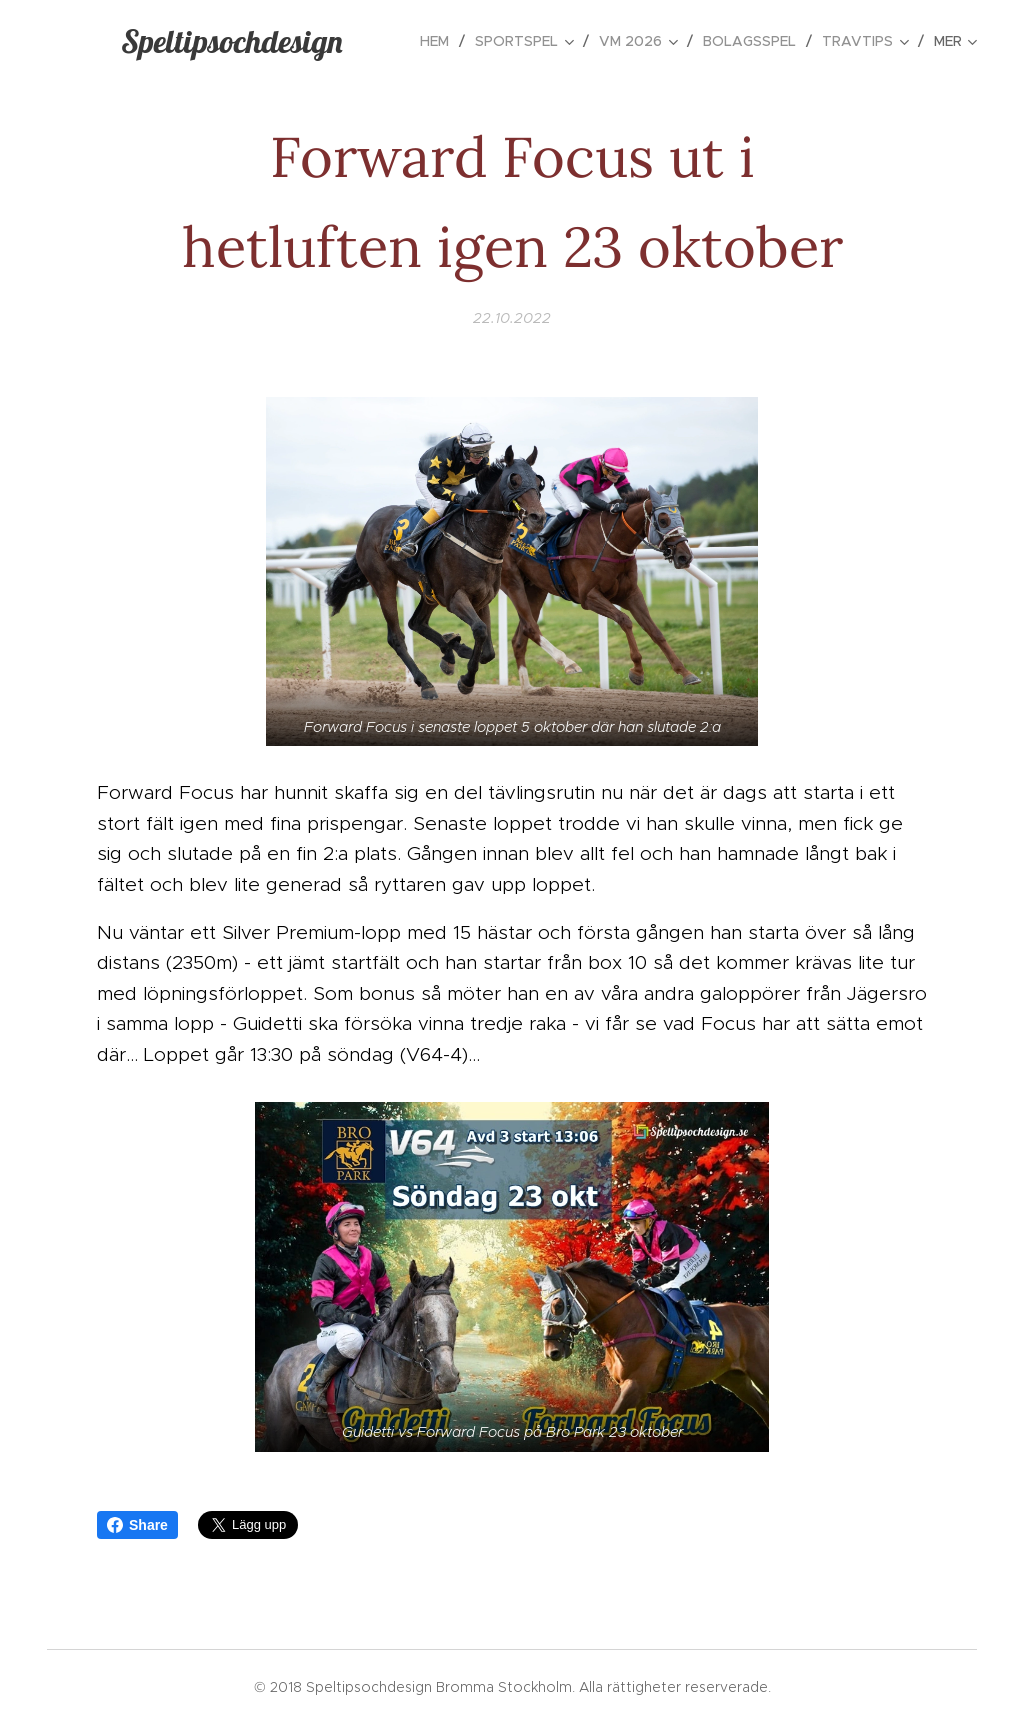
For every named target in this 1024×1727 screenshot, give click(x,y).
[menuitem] (440, 41)
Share (137, 1525)
